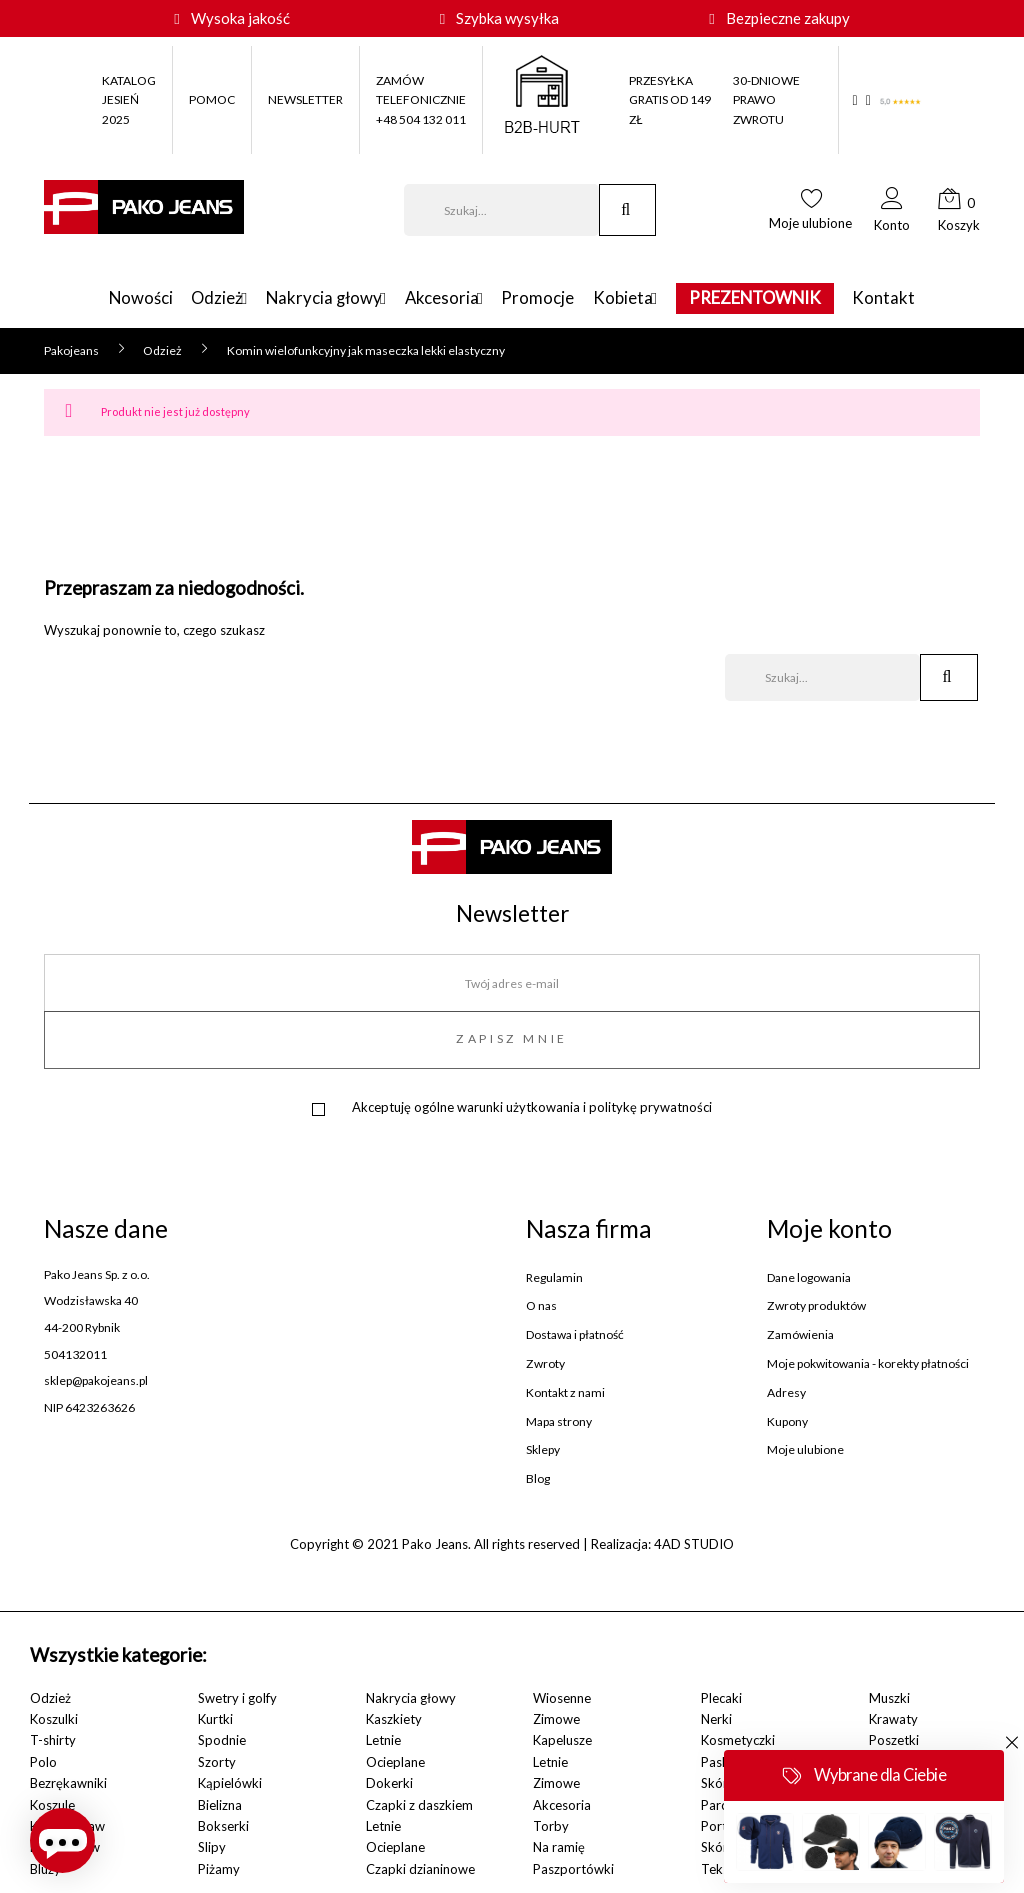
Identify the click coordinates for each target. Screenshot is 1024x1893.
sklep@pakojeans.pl (96, 1380)
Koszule (52, 1805)
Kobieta (637, 298)
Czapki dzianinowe (420, 1869)
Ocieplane (395, 1762)
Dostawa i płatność (575, 1335)
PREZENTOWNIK (784, 298)
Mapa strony (559, 1422)
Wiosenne (562, 1698)
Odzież (188, 298)
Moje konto (829, 1228)
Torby (551, 1826)
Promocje (552, 298)
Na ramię (559, 1847)
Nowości (112, 298)
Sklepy (543, 1450)
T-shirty (53, 1740)
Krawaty (893, 1719)
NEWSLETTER (305, 99)
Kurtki (215, 1719)
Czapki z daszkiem (419, 1805)
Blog (538, 1479)
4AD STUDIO (694, 1544)
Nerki (716, 1719)
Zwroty (545, 1364)
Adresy (786, 1393)
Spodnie (222, 1740)
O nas (541, 1306)
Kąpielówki (230, 1783)
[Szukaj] (501, 210)
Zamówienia (800, 1335)
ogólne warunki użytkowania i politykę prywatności (563, 1107)
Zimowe (556, 1719)
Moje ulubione (805, 1450)
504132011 (75, 1354)
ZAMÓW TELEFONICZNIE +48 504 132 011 (421, 100)
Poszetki (894, 1740)
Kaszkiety (394, 1719)
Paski (716, 1762)
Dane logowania (809, 1278)
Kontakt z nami (565, 1393)
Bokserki (223, 1826)
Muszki (889, 1698)
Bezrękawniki (68, 1783)
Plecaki (721, 1698)
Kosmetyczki (738, 1740)
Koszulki (54, 1719)
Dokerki (389, 1783)
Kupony (787, 1422)
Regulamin (554, 1278)
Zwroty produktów (816, 1306)
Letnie (383, 1740)
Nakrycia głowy (310, 298)
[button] (892, 215)
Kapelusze (562, 1740)
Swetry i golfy (237, 1698)
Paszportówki (573, 1869)
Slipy (212, 1847)
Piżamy (219, 1869)
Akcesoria (442, 298)
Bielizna (220, 1805)
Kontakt (912, 298)
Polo (43, 1762)
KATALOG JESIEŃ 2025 (129, 100)
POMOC (212, 99)
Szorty (217, 1762)
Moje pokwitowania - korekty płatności (868, 1364)
